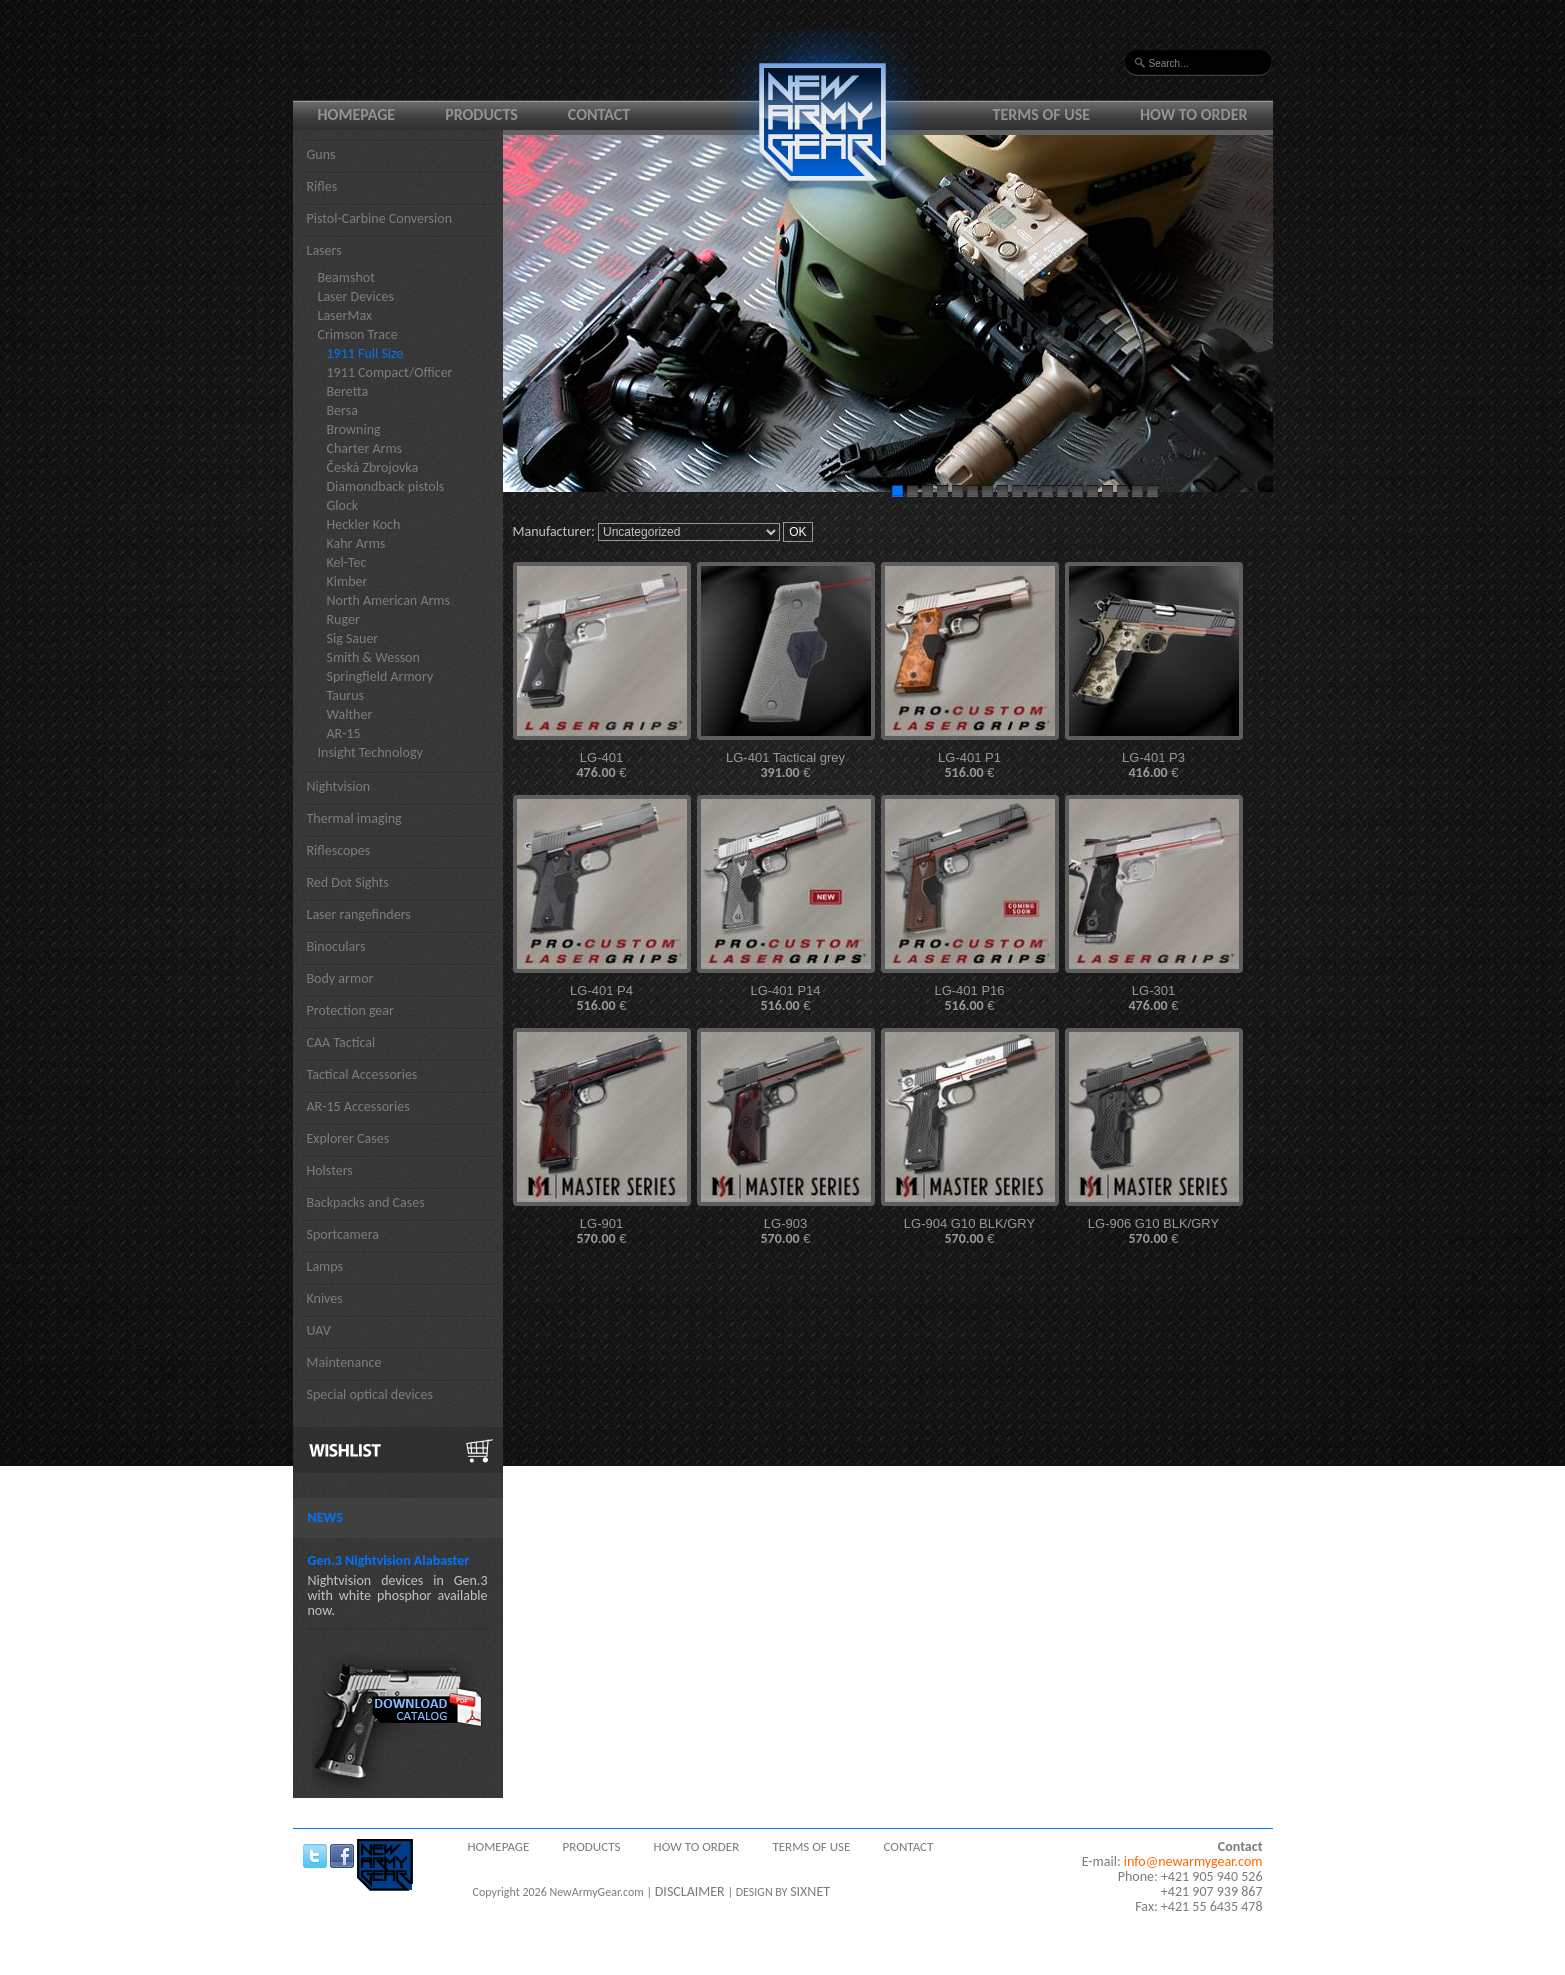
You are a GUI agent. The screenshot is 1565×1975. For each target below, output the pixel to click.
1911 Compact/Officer (390, 372)
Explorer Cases (348, 1138)
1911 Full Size (365, 353)
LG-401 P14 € (785, 998)
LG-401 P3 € (1153, 765)
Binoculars (336, 946)
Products (481, 114)
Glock (343, 505)
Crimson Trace (358, 334)
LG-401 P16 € (969, 998)
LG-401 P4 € (601, 998)
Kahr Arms (356, 543)
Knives (325, 1298)
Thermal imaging (354, 818)
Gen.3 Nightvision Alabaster (389, 1560)
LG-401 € (601, 765)
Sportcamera (343, 1234)
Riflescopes (339, 850)
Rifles (322, 186)
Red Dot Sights (348, 882)
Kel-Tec (347, 562)
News (325, 1517)
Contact (599, 114)
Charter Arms (365, 448)
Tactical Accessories (362, 1074)
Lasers (324, 250)
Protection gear (350, 1010)
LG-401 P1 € (969, 765)
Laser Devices (356, 296)
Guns (321, 154)
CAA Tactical (341, 1042)
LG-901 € (601, 1231)
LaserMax (345, 315)
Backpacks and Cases (366, 1202)
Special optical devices (370, 1394)
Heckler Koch (364, 524)
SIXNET (810, 1891)
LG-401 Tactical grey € (785, 765)
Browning (354, 429)
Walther (350, 714)
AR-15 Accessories (358, 1106)
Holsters (330, 1170)
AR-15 (344, 733)
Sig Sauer (353, 638)
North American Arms (389, 600)
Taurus (346, 695)
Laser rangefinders (359, 914)
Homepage (357, 114)
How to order (1194, 114)
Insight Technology (370, 752)
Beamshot (346, 277)
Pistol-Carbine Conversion (380, 218)
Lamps (325, 1266)
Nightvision (339, 786)
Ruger (343, 619)
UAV (319, 1330)
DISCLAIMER (690, 1891)
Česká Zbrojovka (373, 467)
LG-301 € (1153, 998)
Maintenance (344, 1362)
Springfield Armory (380, 676)
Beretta (348, 391)
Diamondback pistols (386, 486)
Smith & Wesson (373, 657)
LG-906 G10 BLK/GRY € (1153, 1231)
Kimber (347, 581)
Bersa (342, 410)
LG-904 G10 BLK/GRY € (969, 1231)
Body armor (340, 978)
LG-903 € (785, 1231)
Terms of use (1042, 114)
